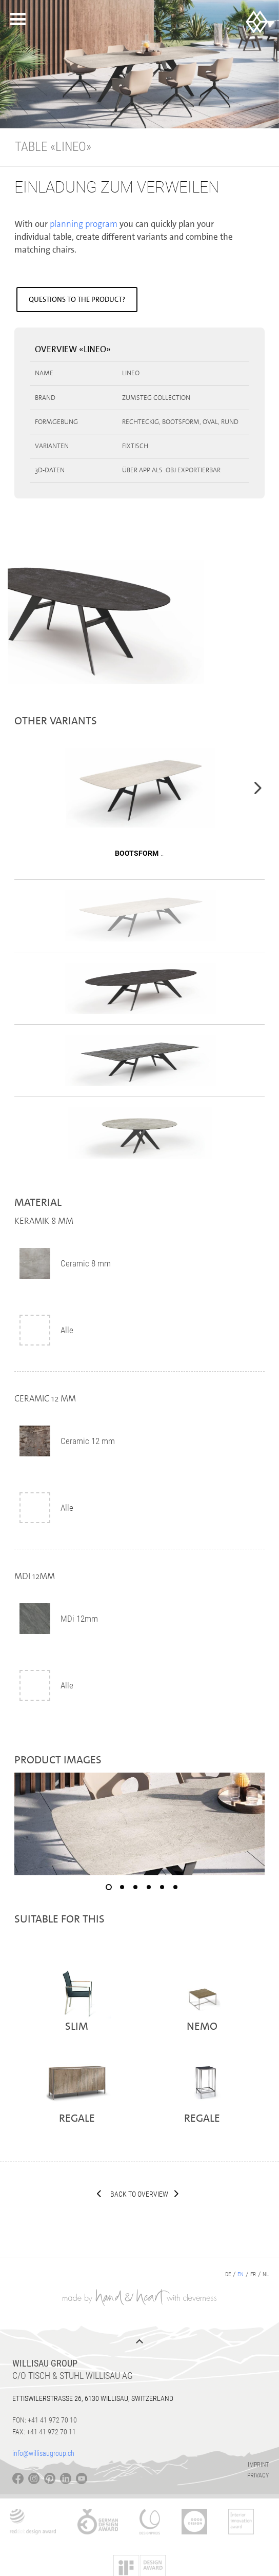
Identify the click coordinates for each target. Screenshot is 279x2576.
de (228, 2274)
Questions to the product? (77, 299)
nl (266, 2274)
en (240, 2274)
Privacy (258, 2475)
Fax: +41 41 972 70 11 (44, 2432)
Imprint (258, 2464)
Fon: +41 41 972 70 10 (44, 2420)
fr (253, 2274)
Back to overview (139, 2194)
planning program (83, 223)
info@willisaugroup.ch (43, 2453)
